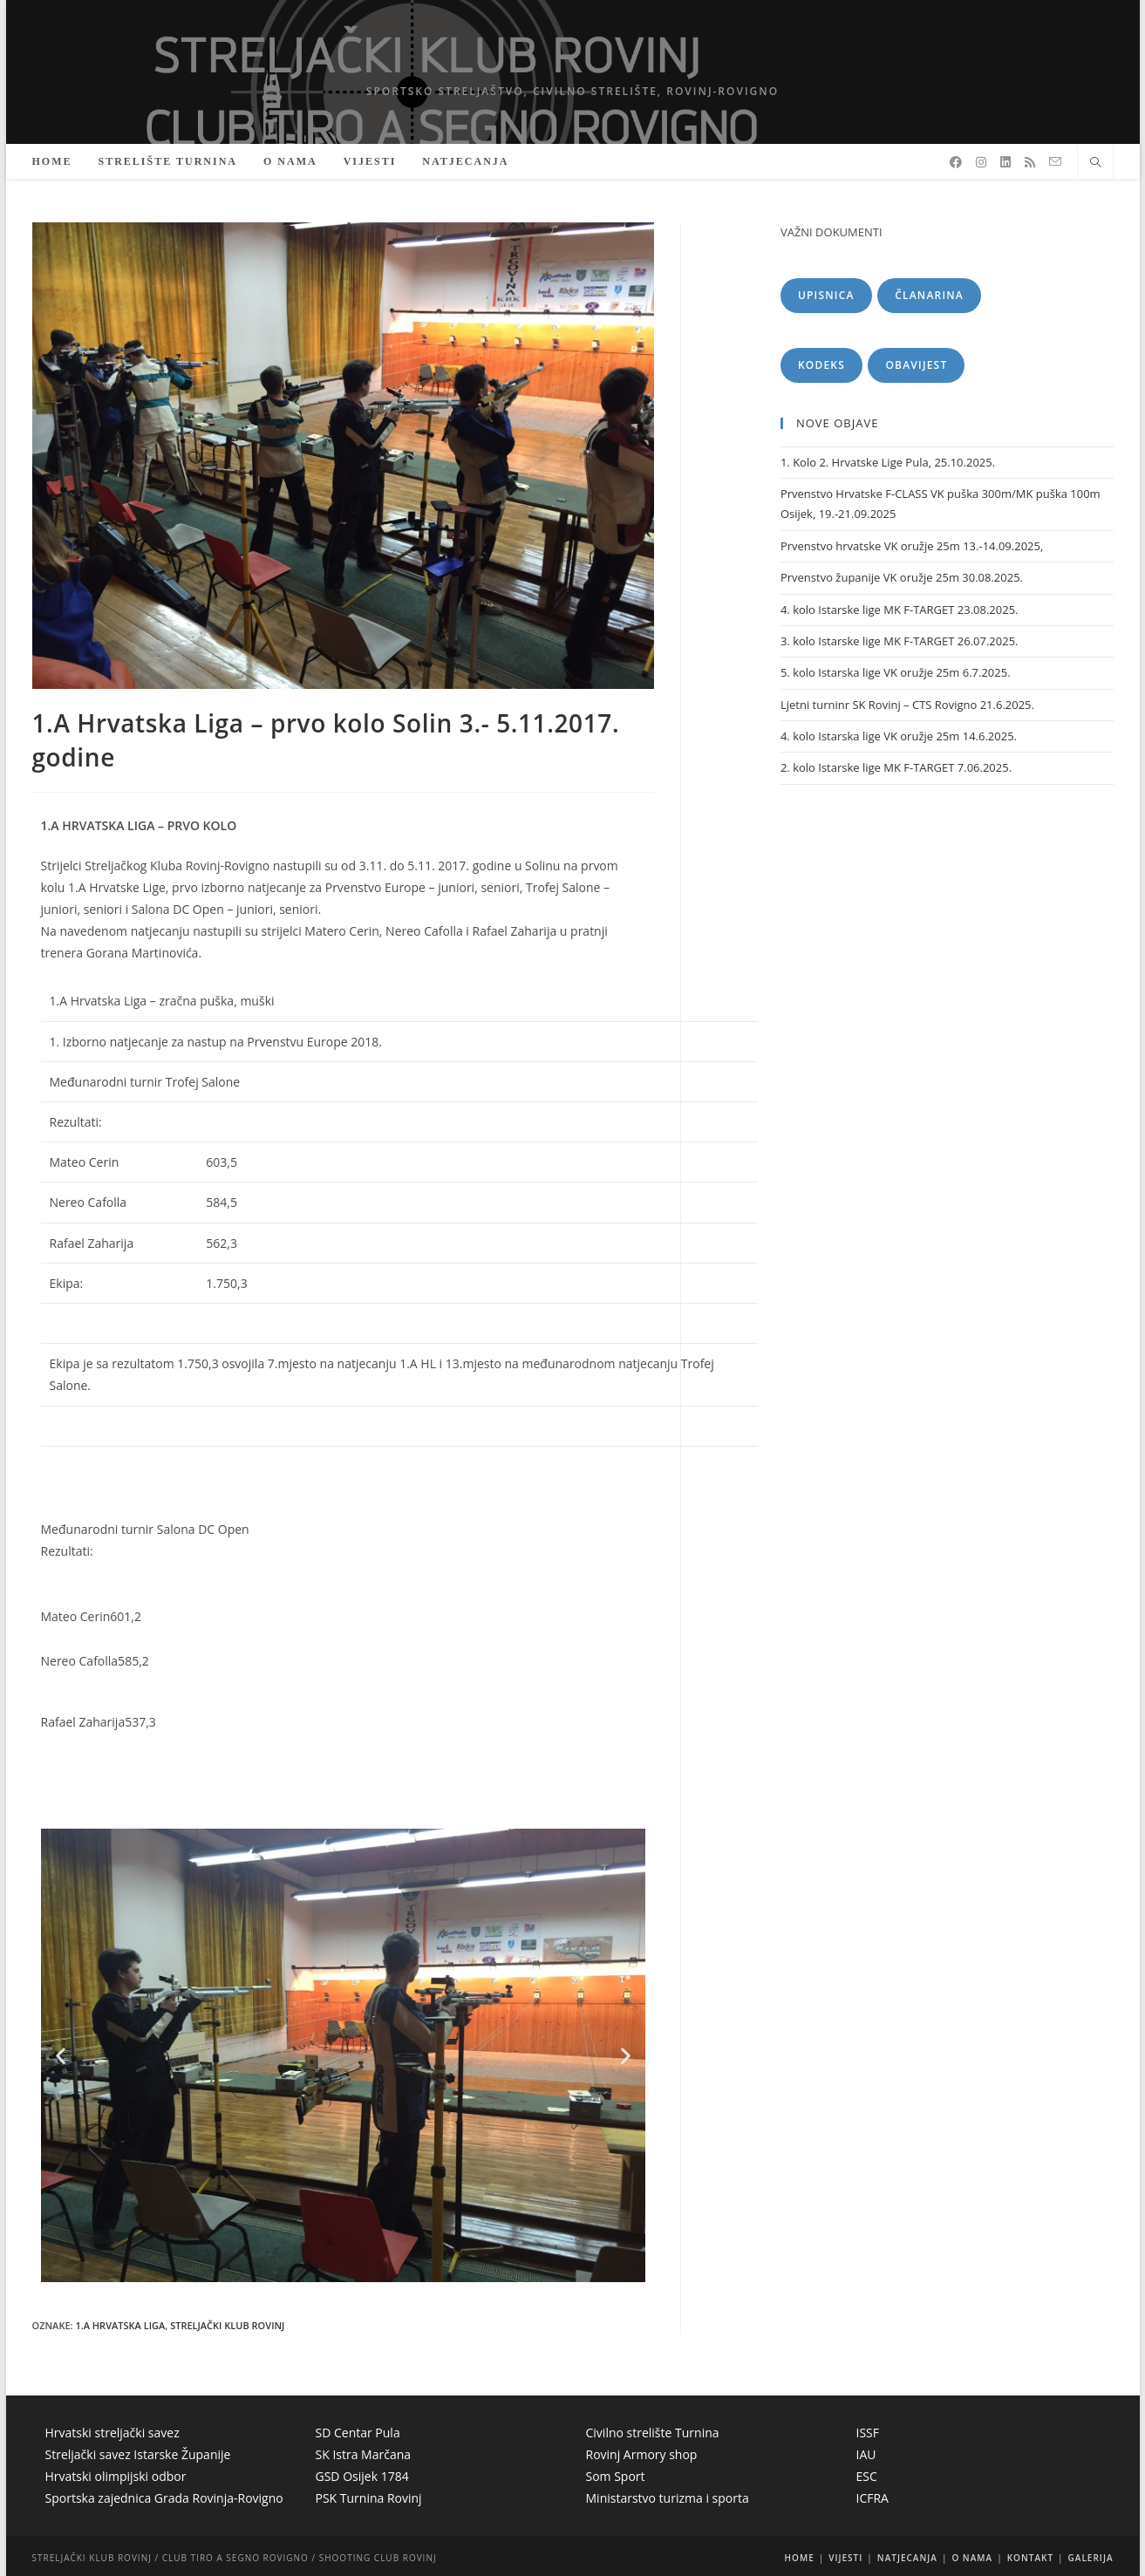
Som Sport (615, 2476)
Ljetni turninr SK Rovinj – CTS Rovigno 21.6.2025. (907, 704)
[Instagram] (981, 162)
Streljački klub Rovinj (227, 2325)
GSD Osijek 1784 (362, 2476)
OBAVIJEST (916, 365)
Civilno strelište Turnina (652, 2432)
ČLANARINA (929, 295)
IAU (866, 2454)
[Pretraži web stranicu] (1095, 163)
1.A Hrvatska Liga (120, 2325)
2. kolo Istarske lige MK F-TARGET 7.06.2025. (896, 767)
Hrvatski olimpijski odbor (116, 2476)
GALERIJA (1091, 2558)
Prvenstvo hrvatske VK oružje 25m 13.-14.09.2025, (911, 546)
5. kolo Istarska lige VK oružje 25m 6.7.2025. (895, 672)
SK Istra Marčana (364, 2454)
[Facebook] (956, 162)
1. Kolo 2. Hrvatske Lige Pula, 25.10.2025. (887, 462)
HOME (799, 2558)
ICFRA (872, 2498)
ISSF (868, 2432)
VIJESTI (845, 2558)
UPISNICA (826, 295)
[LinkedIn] (1005, 162)
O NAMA (971, 2558)
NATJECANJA (907, 2558)
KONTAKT (1030, 2558)
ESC (866, 2476)
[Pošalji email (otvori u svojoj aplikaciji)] (1055, 161)
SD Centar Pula (358, 2432)
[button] (61, 2056)
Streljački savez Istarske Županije (138, 2454)
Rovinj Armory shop (642, 2454)
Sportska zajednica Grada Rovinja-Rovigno (164, 2498)
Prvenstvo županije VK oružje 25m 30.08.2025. (901, 577)
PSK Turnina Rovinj (369, 2498)
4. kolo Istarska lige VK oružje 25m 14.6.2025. (898, 736)
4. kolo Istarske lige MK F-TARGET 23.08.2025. (899, 609)
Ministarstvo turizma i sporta (667, 2498)
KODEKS (821, 365)
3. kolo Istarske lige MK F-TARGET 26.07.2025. (899, 641)
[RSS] (1030, 162)
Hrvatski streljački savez (112, 2432)
